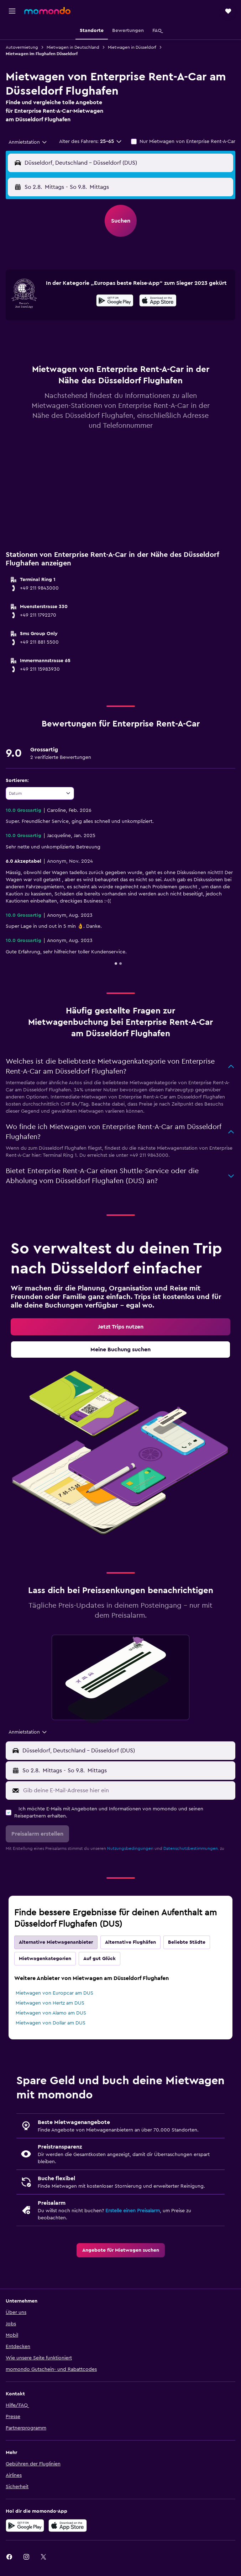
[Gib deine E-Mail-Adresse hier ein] (127, 1790)
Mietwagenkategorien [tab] (45, 1958)
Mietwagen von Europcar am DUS (54, 1993)
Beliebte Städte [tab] (186, 1942)
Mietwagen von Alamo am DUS (51, 2013)
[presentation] (158, 300)
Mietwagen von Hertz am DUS (50, 2003)
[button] (12, 11)
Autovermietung (22, 47)
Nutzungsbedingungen (130, 1848)
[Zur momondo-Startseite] (47, 10)
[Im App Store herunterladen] (158, 301)
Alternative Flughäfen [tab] (130, 1942)
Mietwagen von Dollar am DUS (50, 2023)
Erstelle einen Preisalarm (132, 2210)
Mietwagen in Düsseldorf (132, 47)
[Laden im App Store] (67, 2525)
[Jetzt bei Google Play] (114, 301)
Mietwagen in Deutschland (73, 47)
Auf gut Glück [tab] (99, 1958)
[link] (120, 1326)
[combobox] (28, 142)
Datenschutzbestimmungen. (191, 1848)
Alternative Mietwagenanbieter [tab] (56, 1942)
